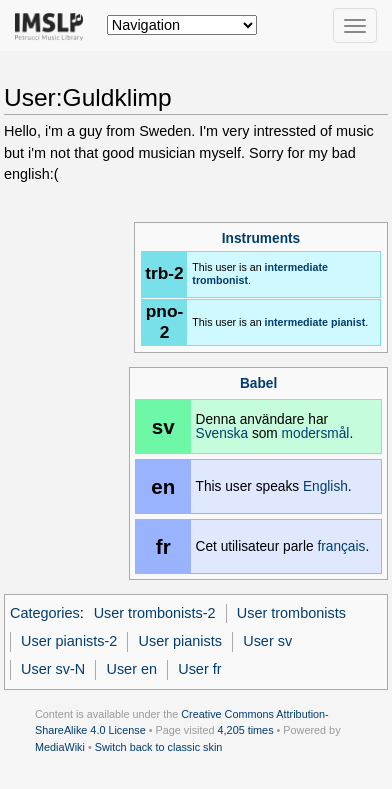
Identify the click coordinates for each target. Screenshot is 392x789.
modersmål (316, 433)
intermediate (296, 267)
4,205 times (246, 730)
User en (131, 669)
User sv (267, 641)
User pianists (180, 641)
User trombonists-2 (155, 613)
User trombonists (291, 613)
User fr (199, 669)
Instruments (261, 238)
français (341, 546)
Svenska (222, 433)
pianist (348, 322)
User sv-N (53, 669)
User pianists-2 (69, 641)
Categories (45, 613)
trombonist (220, 280)
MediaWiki (60, 747)
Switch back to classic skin (159, 747)
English (325, 486)
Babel (258, 383)
